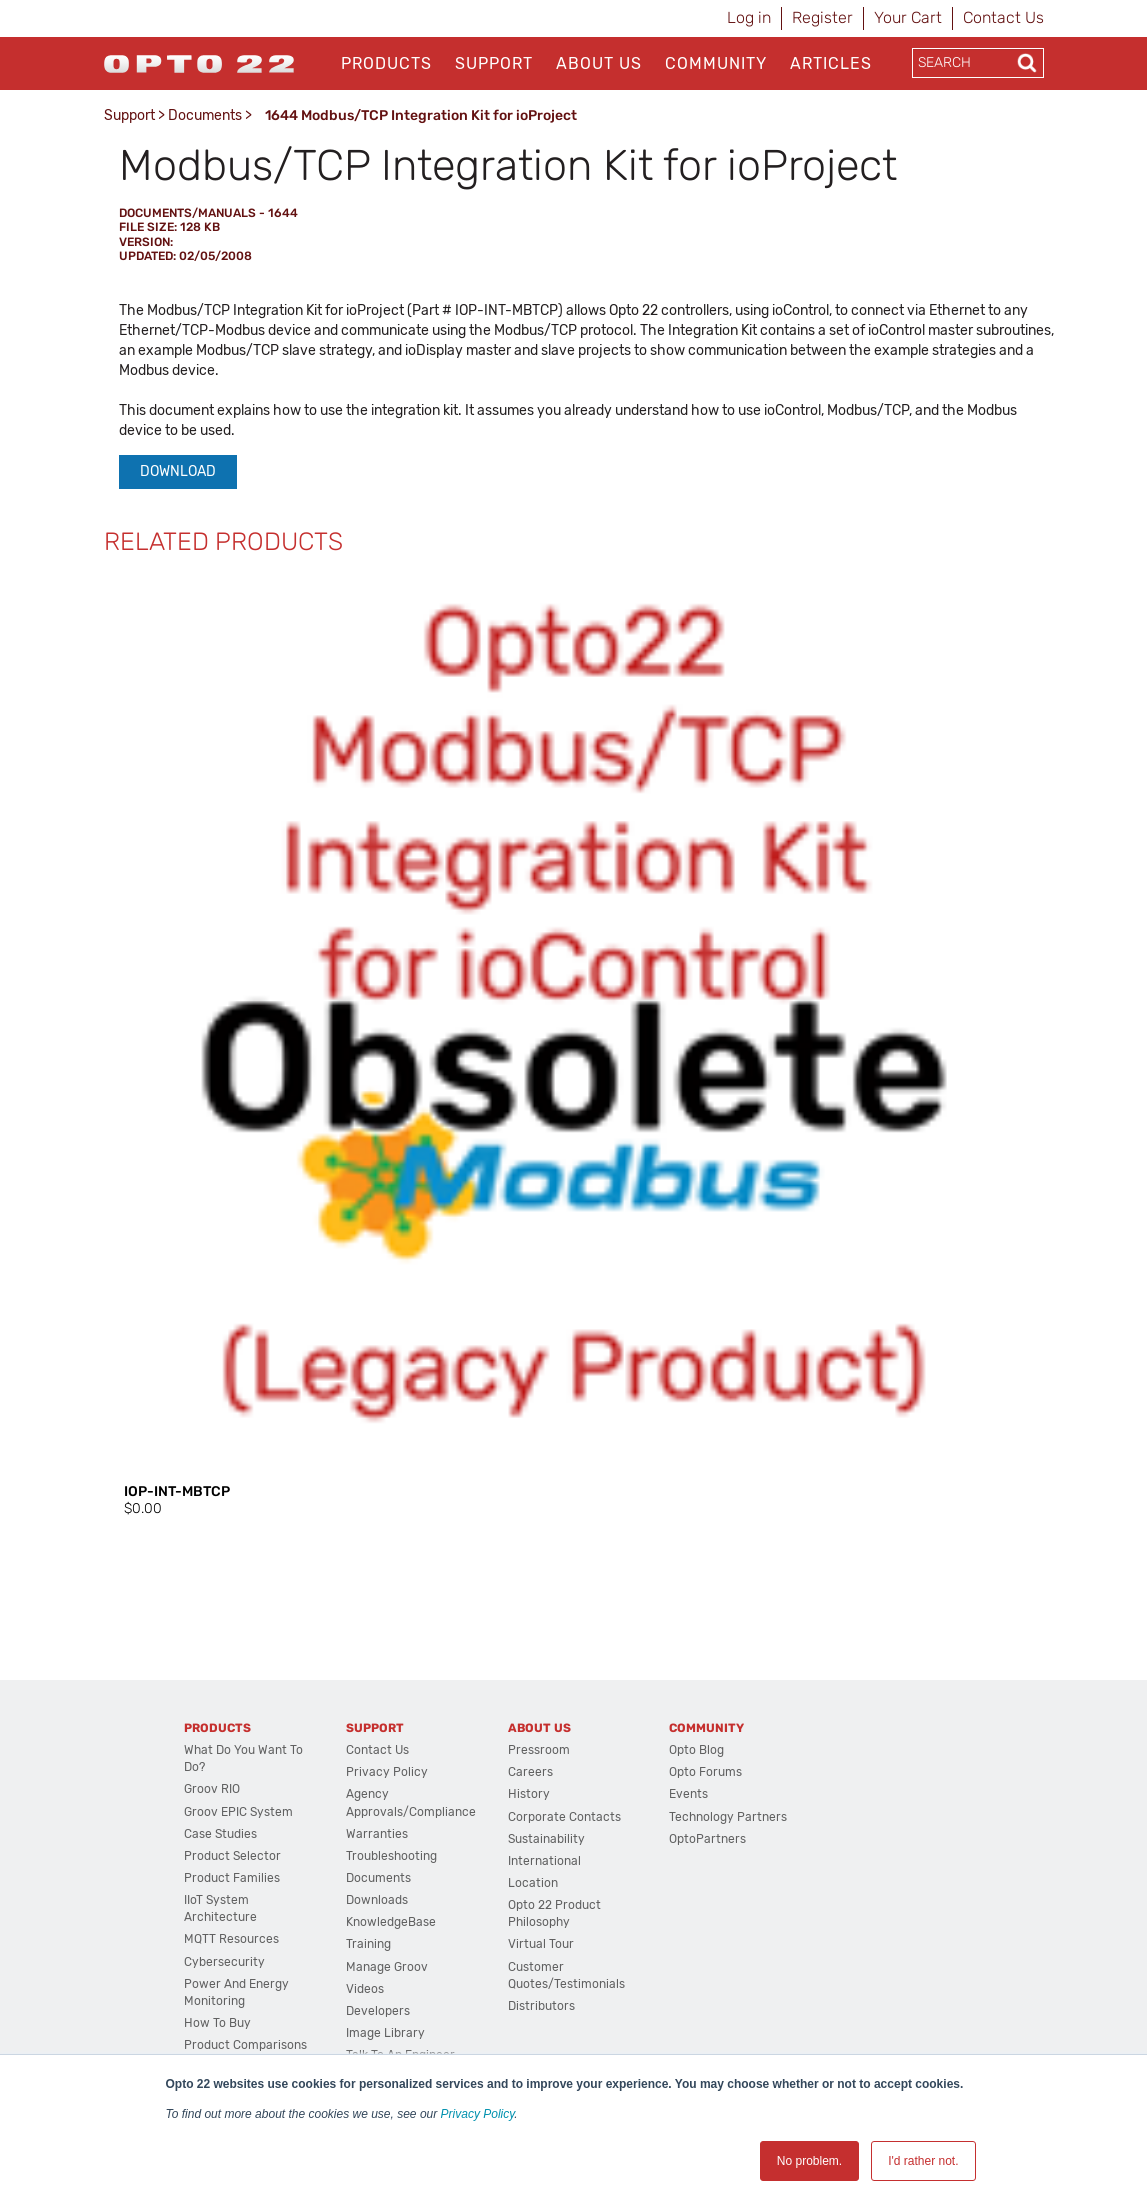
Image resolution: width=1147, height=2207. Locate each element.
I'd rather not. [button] (923, 2161)
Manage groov (387, 1967)
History (529, 1794)
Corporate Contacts (564, 1817)
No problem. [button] (809, 2161)
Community (716, 63)
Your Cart (908, 17)
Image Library (385, 2033)
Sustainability (546, 1839)
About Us (599, 63)
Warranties (377, 1834)
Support (494, 63)
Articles (831, 63)
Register (822, 17)
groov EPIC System (238, 1812)
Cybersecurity (224, 1962)
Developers (378, 2011)
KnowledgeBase (391, 1922)
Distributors (541, 2006)
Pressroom (539, 1750)
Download (178, 471)
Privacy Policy (478, 2114)
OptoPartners (707, 1839)
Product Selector (232, 1856)
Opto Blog (696, 1750)
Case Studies (220, 1834)
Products (386, 63)
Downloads (377, 1900)
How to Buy (217, 2023)
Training (368, 1944)
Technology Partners (728, 1817)
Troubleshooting (391, 1856)
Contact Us (1003, 17)
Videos (365, 1989)
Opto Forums (705, 1772)
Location (533, 1883)
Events (688, 1794)
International (544, 1861)
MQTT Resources (231, 1939)
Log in (749, 17)
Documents (205, 115)
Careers (530, 1772)
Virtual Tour (541, 1944)
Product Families (232, 1878)
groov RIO (212, 1789)
